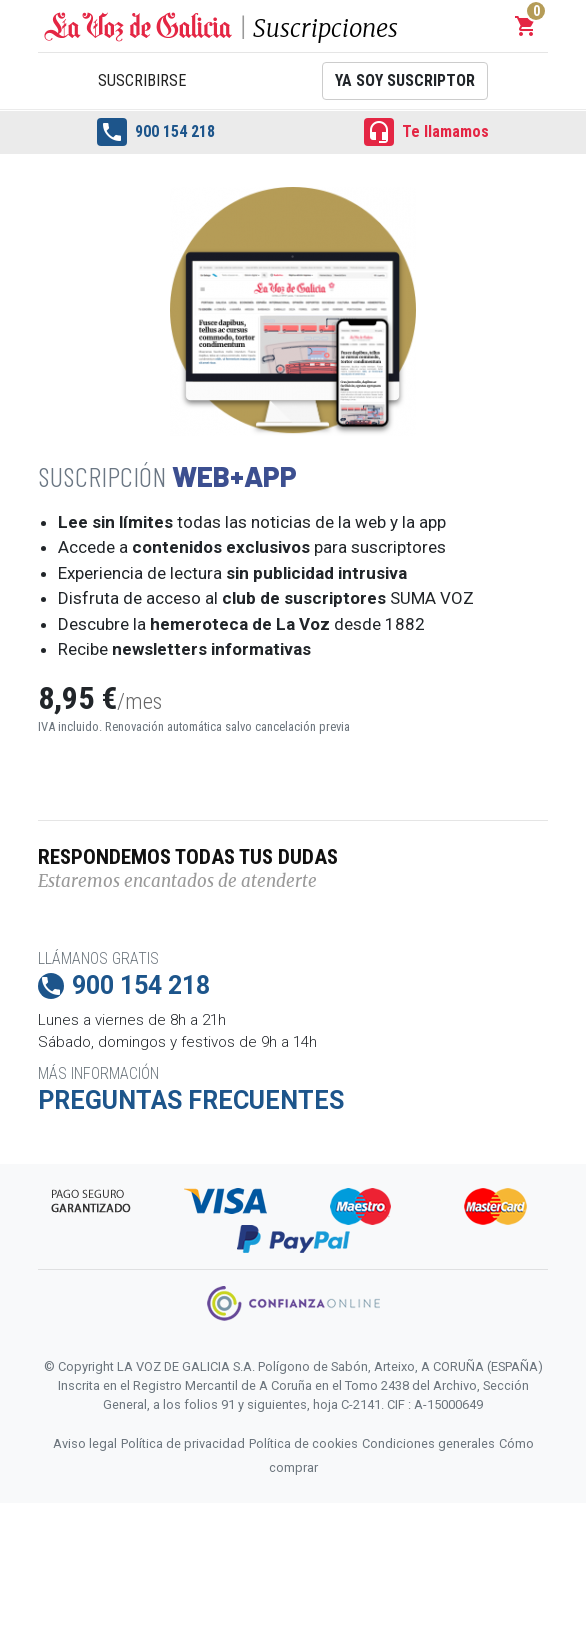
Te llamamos (426, 132)
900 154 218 (156, 132)
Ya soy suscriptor (405, 80)
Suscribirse (142, 80)
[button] (526, 26)
